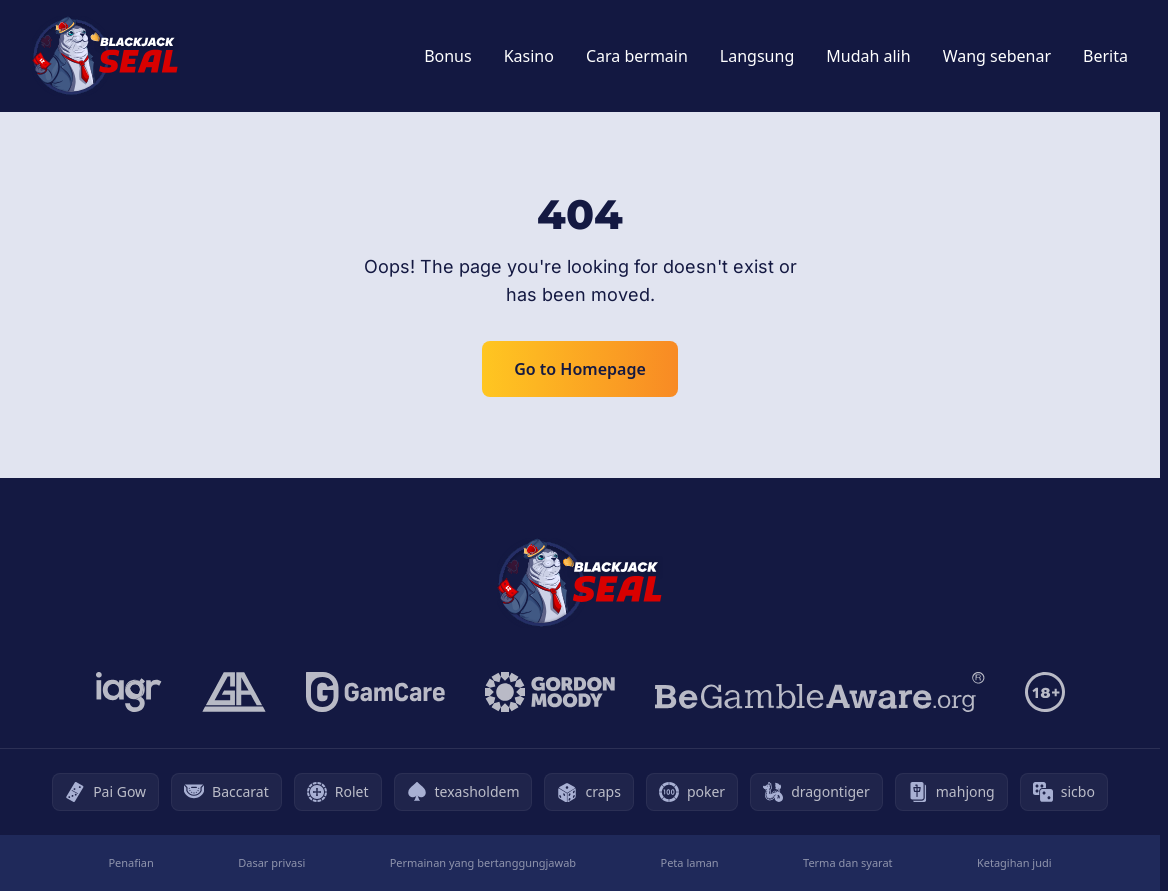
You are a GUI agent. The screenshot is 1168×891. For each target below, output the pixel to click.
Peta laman (690, 862)
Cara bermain (637, 56)
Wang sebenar (997, 56)
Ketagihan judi (1014, 862)
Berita (1105, 56)
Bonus (448, 56)
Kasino (529, 56)
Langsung (757, 56)
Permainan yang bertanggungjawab (483, 862)
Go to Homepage (580, 369)
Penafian (130, 862)
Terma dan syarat (848, 862)
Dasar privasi (271, 862)
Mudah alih (868, 56)
